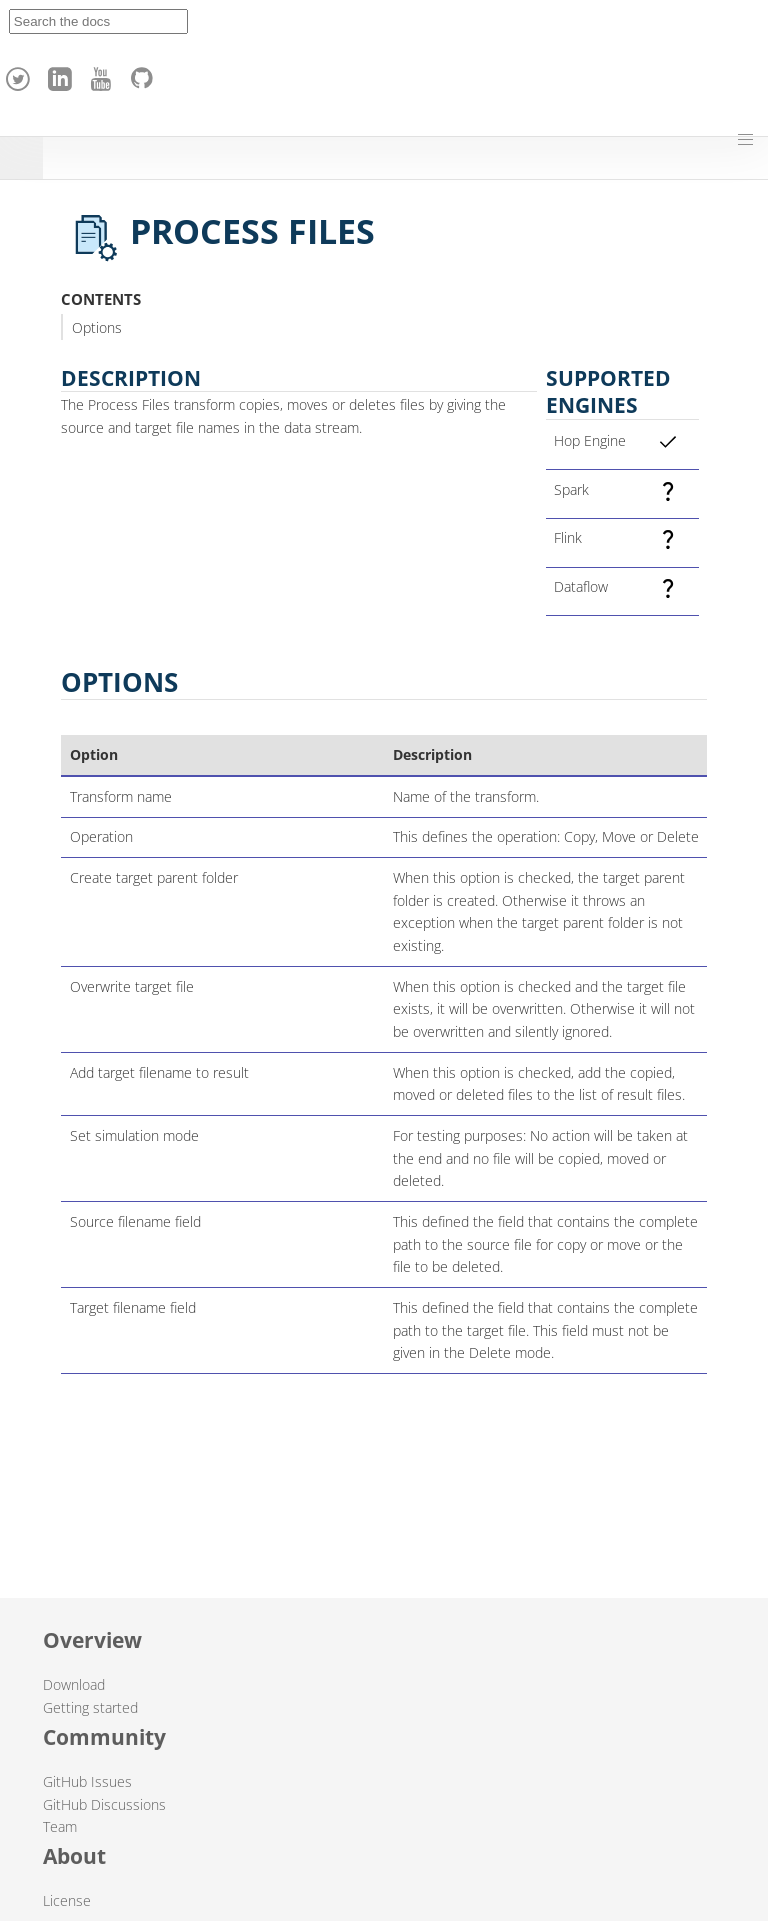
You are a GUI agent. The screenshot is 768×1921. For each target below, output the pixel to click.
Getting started (90, 1707)
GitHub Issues (87, 1781)
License (67, 1900)
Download (74, 1684)
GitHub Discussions (104, 1804)
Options (97, 327)
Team (60, 1826)
